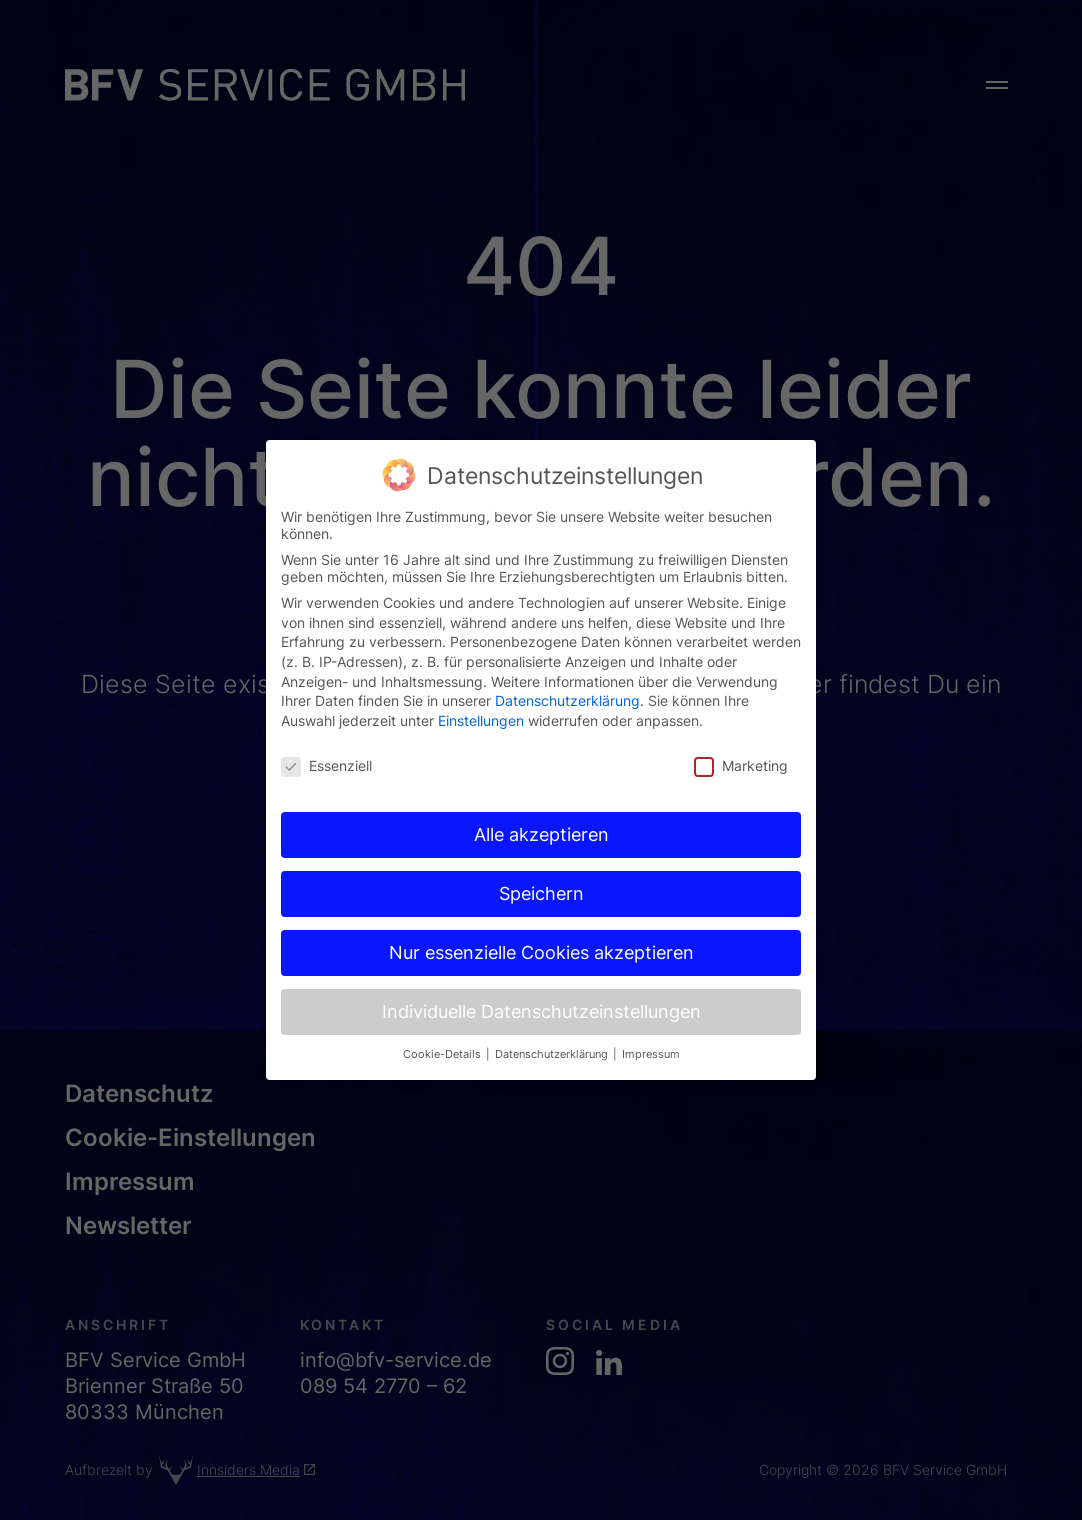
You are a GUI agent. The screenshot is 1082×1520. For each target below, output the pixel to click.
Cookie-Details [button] (443, 1016)
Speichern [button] (541, 855)
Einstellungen (481, 682)
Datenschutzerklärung (567, 662)
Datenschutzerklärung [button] (553, 1016)
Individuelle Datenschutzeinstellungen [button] (541, 973)
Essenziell (326, 727)
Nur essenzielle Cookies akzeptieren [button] (541, 914)
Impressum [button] (651, 1016)
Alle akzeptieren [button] (541, 796)
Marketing (741, 727)
